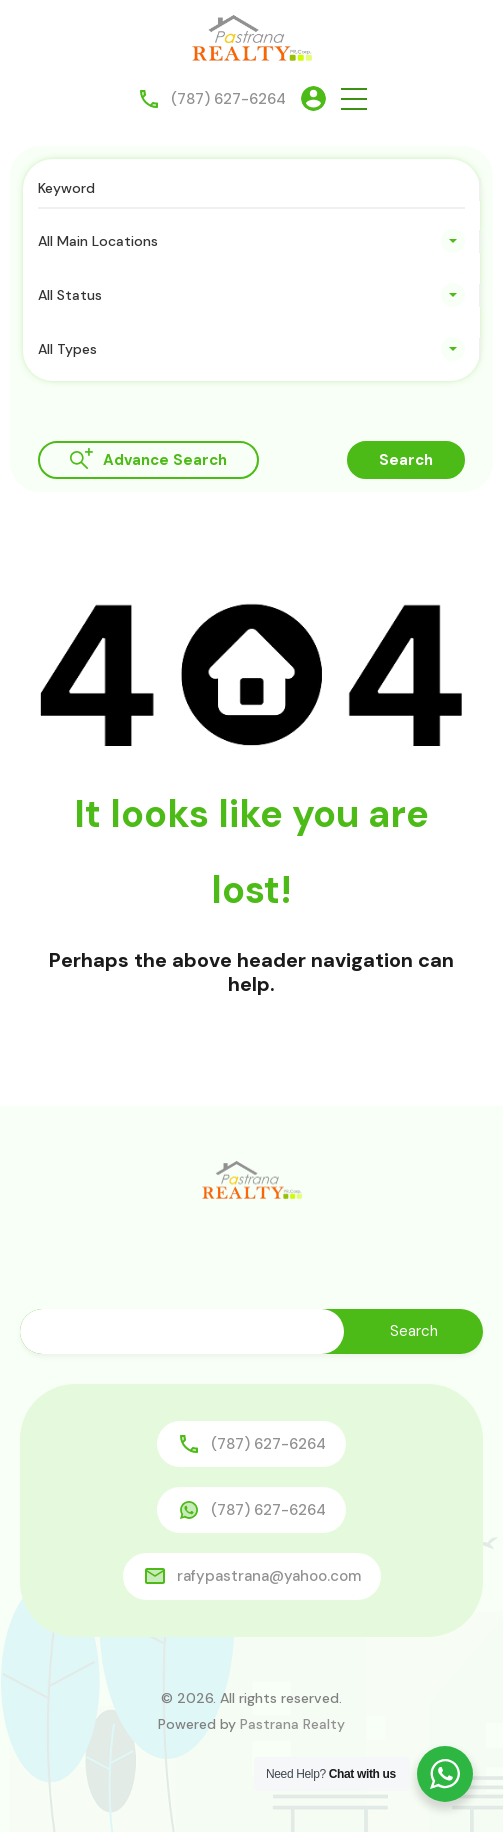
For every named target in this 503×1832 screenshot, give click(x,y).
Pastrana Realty (292, 1724)
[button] (354, 98)
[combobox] (251, 241)
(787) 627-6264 (228, 99)
